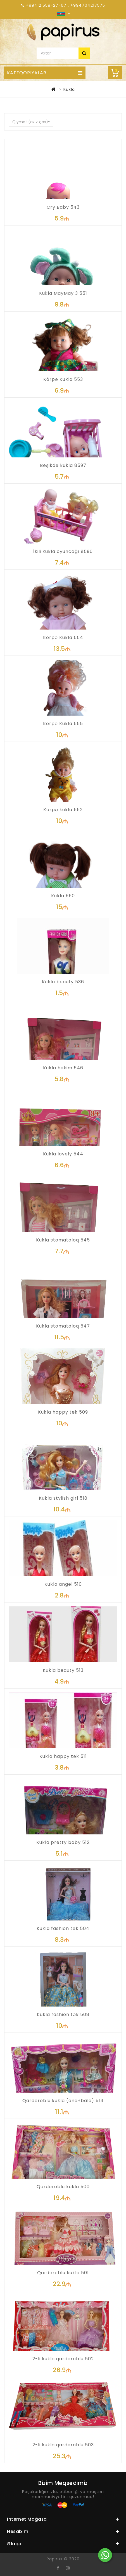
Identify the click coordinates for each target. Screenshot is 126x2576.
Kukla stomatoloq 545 (63, 1240)
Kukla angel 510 (63, 1584)
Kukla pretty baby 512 (63, 1842)
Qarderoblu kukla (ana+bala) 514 (63, 2100)
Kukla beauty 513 (63, 1670)
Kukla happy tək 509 (63, 1412)
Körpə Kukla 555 (63, 723)
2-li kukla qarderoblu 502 (63, 2359)
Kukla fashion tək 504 (63, 1928)
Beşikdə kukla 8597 (63, 465)
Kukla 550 (63, 895)
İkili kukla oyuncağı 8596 (63, 551)
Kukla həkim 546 (63, 1068)
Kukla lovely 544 (63, 1154)
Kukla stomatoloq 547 (63, 1326)
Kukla (69, 89)
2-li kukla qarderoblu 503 (63, 2445)
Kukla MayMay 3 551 (63, 293)
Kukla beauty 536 (63, 982)
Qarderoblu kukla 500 (63, 2186)
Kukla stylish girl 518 (63, 1498)
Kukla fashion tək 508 (63, 2014)
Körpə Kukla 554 (63, 637)
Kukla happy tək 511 (63, 1756)
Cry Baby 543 (63, 207)
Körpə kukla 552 (63, 809)
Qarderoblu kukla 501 (63, 2272)
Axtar (84, 53)
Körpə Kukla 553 (63, 379)
